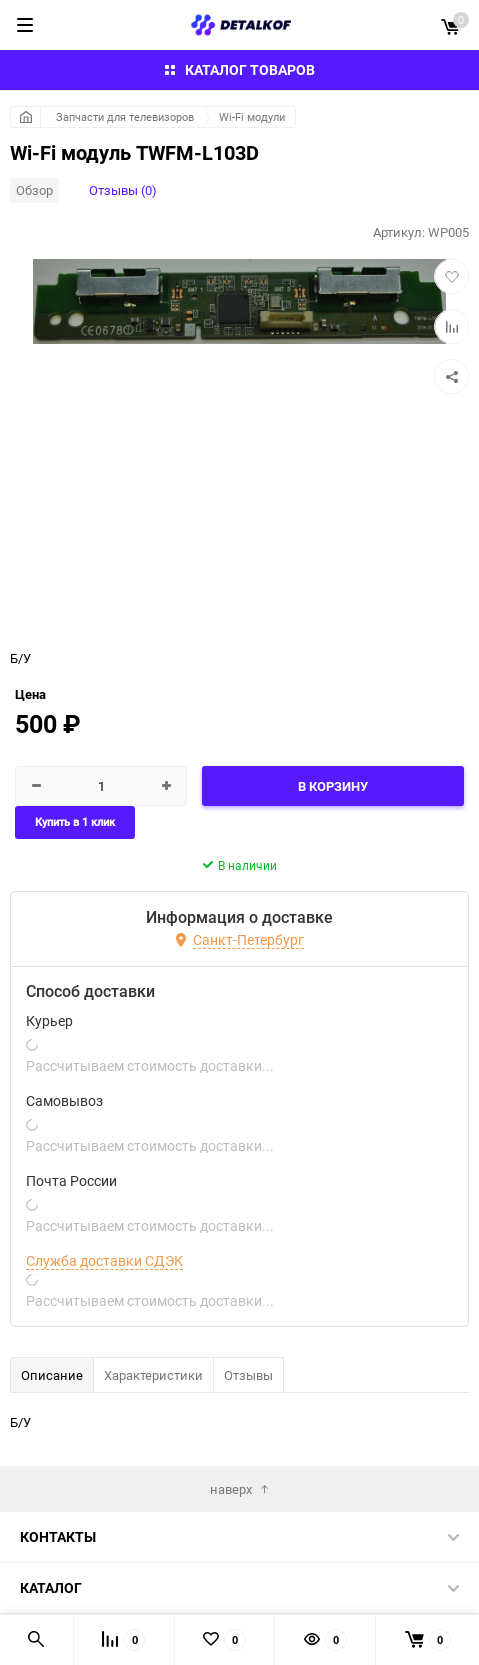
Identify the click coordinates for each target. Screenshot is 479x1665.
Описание (52, 1375)
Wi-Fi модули (252, 116)
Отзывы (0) (123, 190)
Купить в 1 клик (75, 822)
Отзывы (248, 1375)
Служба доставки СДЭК (104, 1261)
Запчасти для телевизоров (125, 116)
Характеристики (153, 1375)
